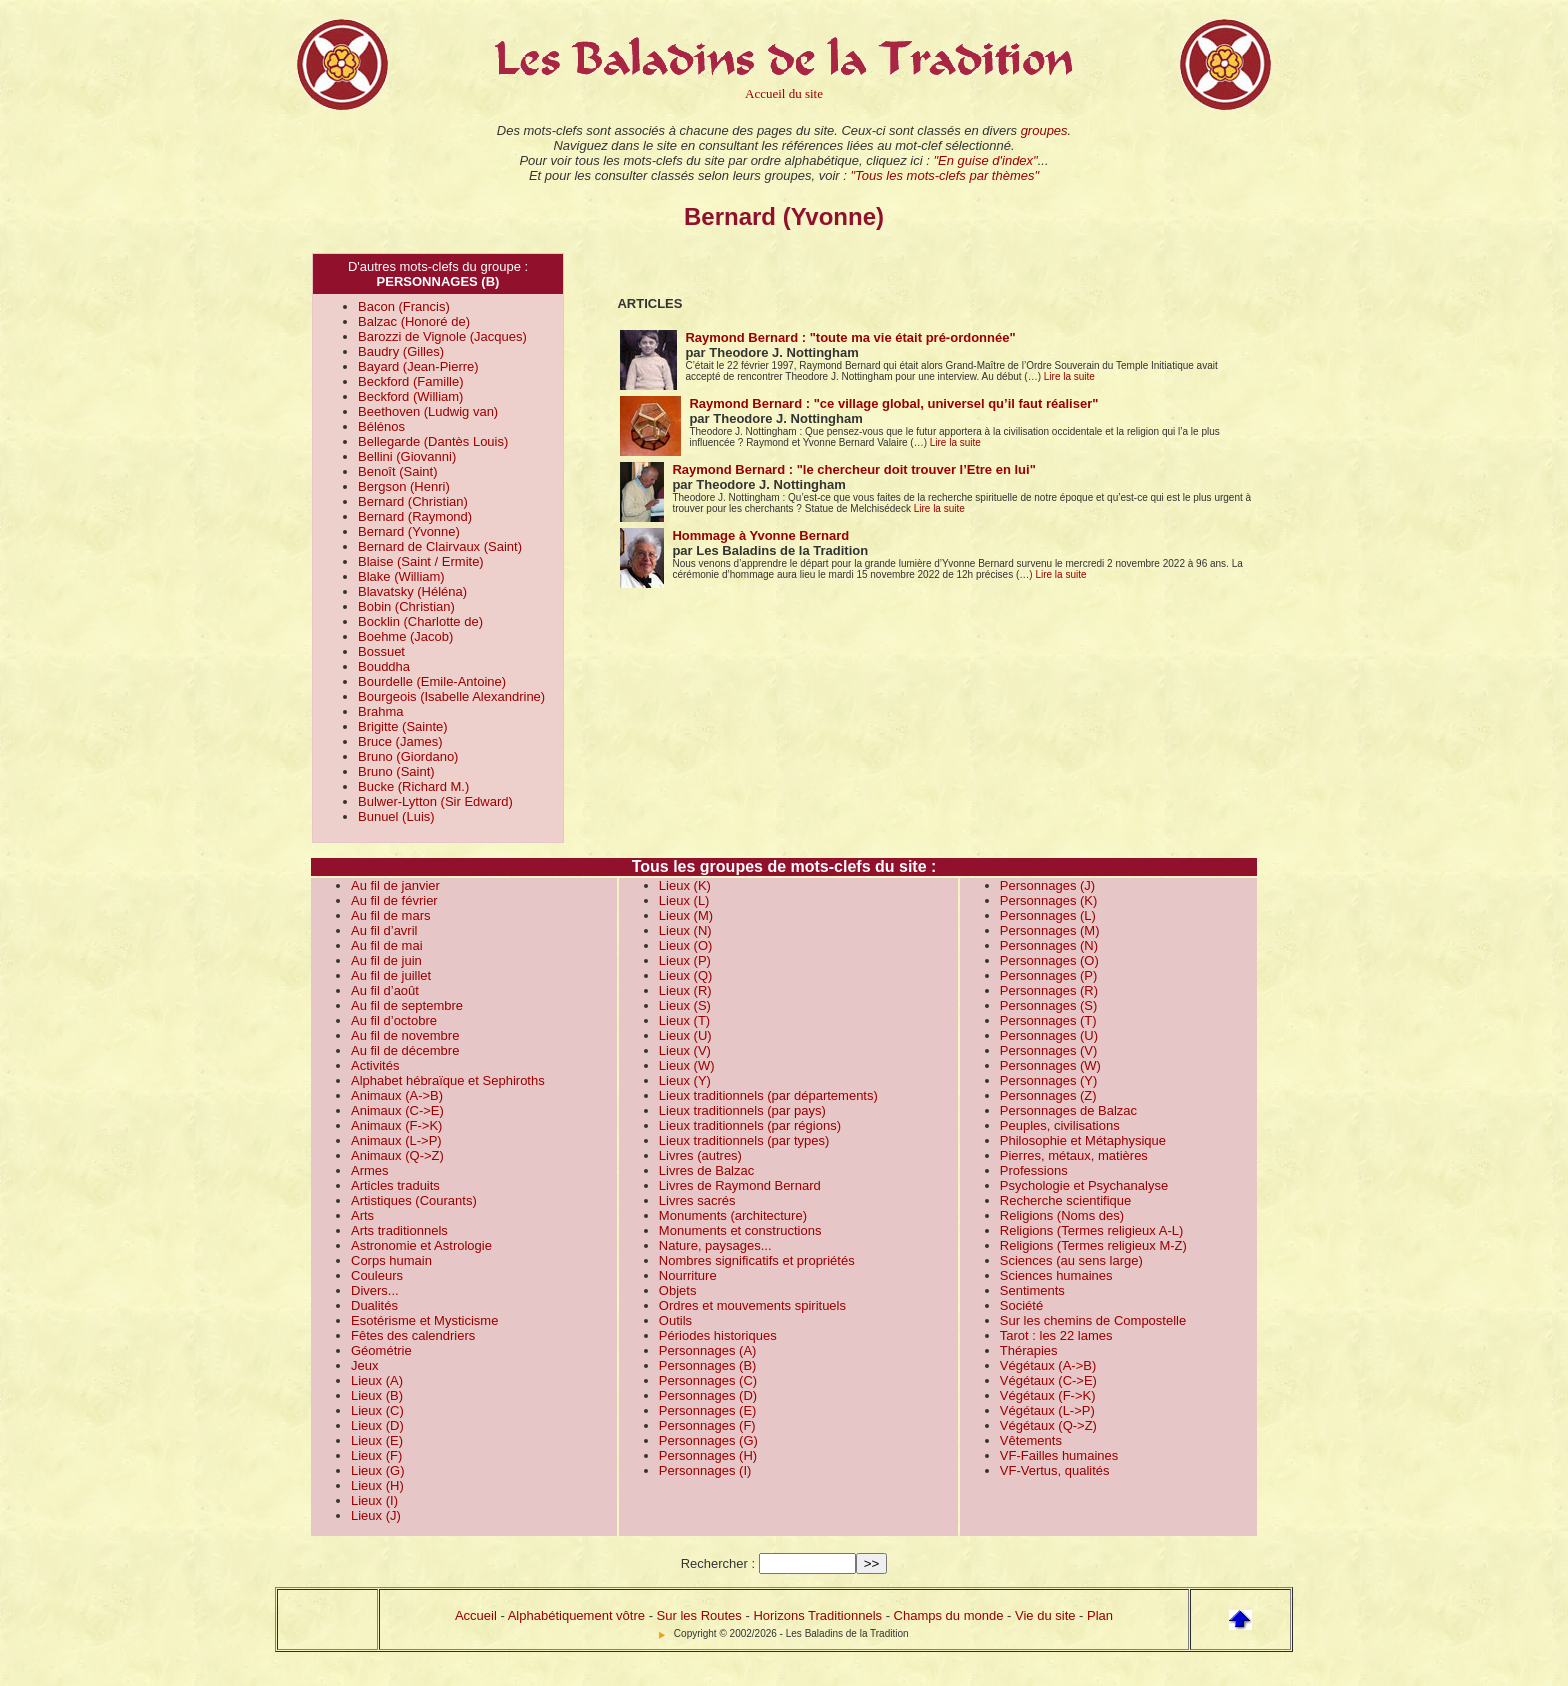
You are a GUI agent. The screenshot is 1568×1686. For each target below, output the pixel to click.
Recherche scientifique (1066, 1200)
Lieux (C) (377, 1410)
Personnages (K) (1049, 900)
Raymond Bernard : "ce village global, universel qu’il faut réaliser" (893, 403)
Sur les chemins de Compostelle (1093, 1320)
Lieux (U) (685, 1035)
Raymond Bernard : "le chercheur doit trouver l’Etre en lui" (853, 469)
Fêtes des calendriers (413, 1335)
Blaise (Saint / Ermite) (421, 561)
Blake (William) (401, 576)
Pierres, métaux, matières (1074, 1155)
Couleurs (377, 1275)
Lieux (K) (685, 885)
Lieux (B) (377, 1395)
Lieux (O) (685, 945)
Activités (375, 1065)
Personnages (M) (1050, 930)
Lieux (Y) (685, 1080)
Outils (675, 1320)
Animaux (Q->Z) (397, 1155)
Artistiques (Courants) (414, 1200)
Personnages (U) (1049, 1035)
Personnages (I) (705, 1470)
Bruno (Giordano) (408, 756)
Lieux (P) (685, 960)
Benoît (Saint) (398, 471)
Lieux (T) (684, 1020)
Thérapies (1029, 1350)
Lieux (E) (377, 1440)
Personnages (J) (1047, 885)
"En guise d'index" (985, 160)
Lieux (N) (685, 930)
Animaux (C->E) (397, 1110)
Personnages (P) (1049, 975)
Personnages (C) (708, 1380)
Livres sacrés (697, 1200)
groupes (1044, 130)
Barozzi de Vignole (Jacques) (442, 336)
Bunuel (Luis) (396, 816)
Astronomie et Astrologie (421, 1245)
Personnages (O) (1049, 960)
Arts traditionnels (399, 1230)
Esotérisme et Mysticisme (424, 1320)
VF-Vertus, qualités (1055, 1470)
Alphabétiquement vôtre (576, 1615)
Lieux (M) (686, 915)
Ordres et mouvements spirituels (752, 1305)
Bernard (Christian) (413, 501)
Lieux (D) (377, 1425)
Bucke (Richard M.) (413, 786)
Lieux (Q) (685, 975)
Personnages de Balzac (1068, 1110)
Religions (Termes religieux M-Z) (1093, 1245)
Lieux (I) (374, 1500)
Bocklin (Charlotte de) (420, 621)
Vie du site (1045, 1615)
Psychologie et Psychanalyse (1084, 1185)
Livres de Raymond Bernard (740, 1185)
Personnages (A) (708, 1350)
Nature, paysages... (715, 1245)
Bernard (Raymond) (415, 516)
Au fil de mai (387, 945)
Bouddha (384, 666)
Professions (1034, 1170)
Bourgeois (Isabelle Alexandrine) (451, 696)
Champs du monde (949, 1615)
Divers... (375, 1290)
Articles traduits (395, 1185)
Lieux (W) (687, 1065)
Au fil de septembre (407, 1005)
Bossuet (381, 651)
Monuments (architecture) (733, 1215)
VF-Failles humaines (1059, 1455)
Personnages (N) (1049, 945)
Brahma (381, 711)
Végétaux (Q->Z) (1048, 1425)
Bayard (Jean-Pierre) (418, 366)
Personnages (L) (1048, 915)
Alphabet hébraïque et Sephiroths (448, 1080)
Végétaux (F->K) (1048, 1395)
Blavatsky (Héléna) (412, 591)
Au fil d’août (385, 990)
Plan (1100, 1615)
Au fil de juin (386, 960)
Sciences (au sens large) (1071, 1260)
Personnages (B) (708, 1365)
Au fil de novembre (405, 1035)
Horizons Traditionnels (817, 1615)
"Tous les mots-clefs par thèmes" (944, 175)
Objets (678, 1290)
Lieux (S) (685, 1005)
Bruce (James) (400, 741)
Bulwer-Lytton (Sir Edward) (435, 801)
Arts (362, 1215)
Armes (370, 1170)
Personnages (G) (708, 1440)
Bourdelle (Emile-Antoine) (432, 681)
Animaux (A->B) (397, 1095)
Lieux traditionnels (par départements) (768, 1095)
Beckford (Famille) (410, 381)
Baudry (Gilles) (401, 351)
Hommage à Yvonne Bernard (760, 535)
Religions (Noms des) (1062, 1215)
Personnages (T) (1048, 1020)
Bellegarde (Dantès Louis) (433, 441)
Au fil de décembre (405, 1050)
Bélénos (381, 426)
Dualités (374, 1305)
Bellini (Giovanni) (407, 456)
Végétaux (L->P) (1047, 1410)
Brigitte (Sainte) (403, 726)
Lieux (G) (377, 1470)
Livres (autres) (700, 1155)
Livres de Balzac (706, 1170)
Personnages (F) (707, 1425)
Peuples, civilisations (1060, 1125)
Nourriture (688, 1275)
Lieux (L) (684, 900)
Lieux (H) (377, 1485)
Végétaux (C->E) (1048, 1380)
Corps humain (391, 1260)
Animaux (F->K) (396, 1125)
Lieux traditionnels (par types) (744, 1140)
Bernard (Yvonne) (409, 531)
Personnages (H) (708, 1455)
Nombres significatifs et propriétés (757, 1260)
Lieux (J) (376, 1515)
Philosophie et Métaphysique (1083, 1140)
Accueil (476, 1615)
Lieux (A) (377, 1380)
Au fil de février (394, 900)
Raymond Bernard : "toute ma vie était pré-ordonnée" (850, 337)
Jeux (364, 1365)
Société (1021, 1305)
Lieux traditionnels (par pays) (742, 1110)
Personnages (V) (1049, 1050)
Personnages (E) (708, 1410)
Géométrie (381, 1350)
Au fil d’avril (384, 930)
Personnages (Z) (1048, 1095)
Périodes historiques (718, 1335)
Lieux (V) (685, 1050)
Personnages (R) (1049, 990)
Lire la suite (1069, 376)
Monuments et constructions (740, 1230)
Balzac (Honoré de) (414, 321)
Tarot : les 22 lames (1056, 1335)
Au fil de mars (390, 915)
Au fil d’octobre (394, 1020)
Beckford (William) (410, 396)
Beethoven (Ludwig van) (428, 411)
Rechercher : (718, 1563)
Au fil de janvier (395, 885)
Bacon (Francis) (404, 306)
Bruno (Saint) (396, 771)
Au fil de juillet (391, 975)
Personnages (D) (708, 1395)
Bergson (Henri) (404, 486)
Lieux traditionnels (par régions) (750, 1125)
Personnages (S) (1049, 1005)
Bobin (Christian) (406, 606)
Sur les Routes (699, 1615)
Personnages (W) (1050, 1065)
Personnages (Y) (1049, 1080)
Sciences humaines (1056, 1275)
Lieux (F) (376, 1455)
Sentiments (1032, 1290)
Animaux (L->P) (396, 1140)
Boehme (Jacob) (405, 636)
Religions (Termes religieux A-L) (1092, 1230)
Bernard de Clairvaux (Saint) (440, 546)
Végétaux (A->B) (1048, 1365)
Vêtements (1031, 1440)
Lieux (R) (685, 990)
